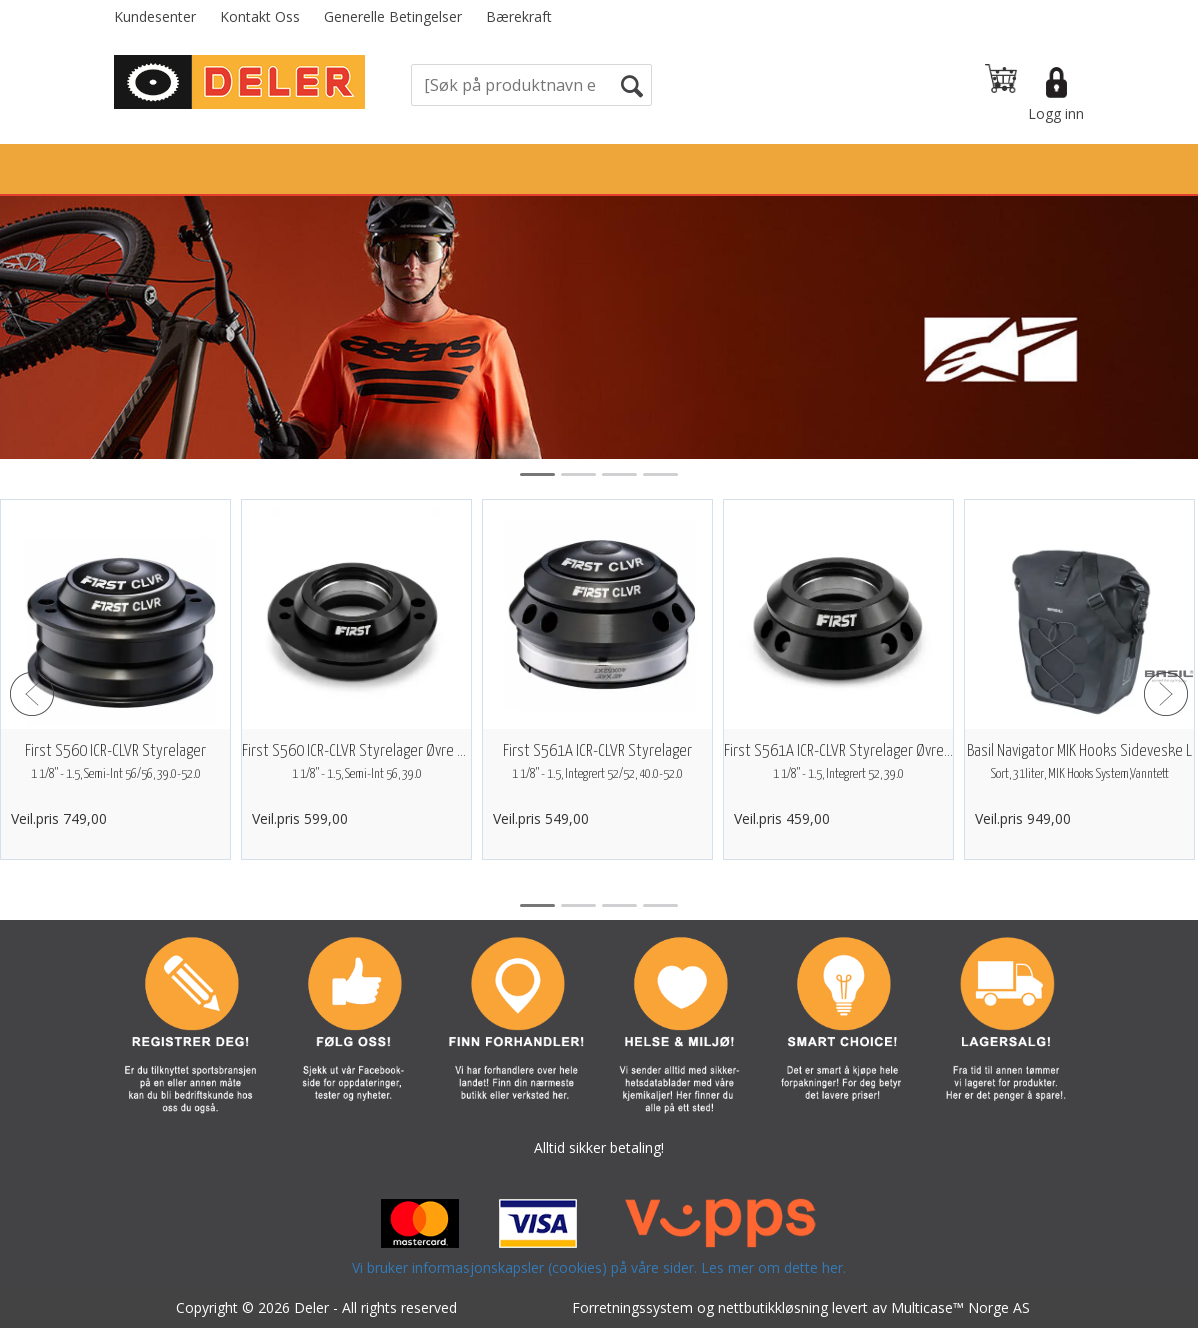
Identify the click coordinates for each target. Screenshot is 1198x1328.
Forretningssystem (632, 1307)
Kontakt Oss (260, 16)
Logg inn (1056, 113)
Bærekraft (519, 16)
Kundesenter (155, 16)
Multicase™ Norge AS (960, 1307)
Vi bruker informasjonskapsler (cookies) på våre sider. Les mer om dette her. (599, 1267)
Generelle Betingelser (393, 16)
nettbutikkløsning (773, 1307)
